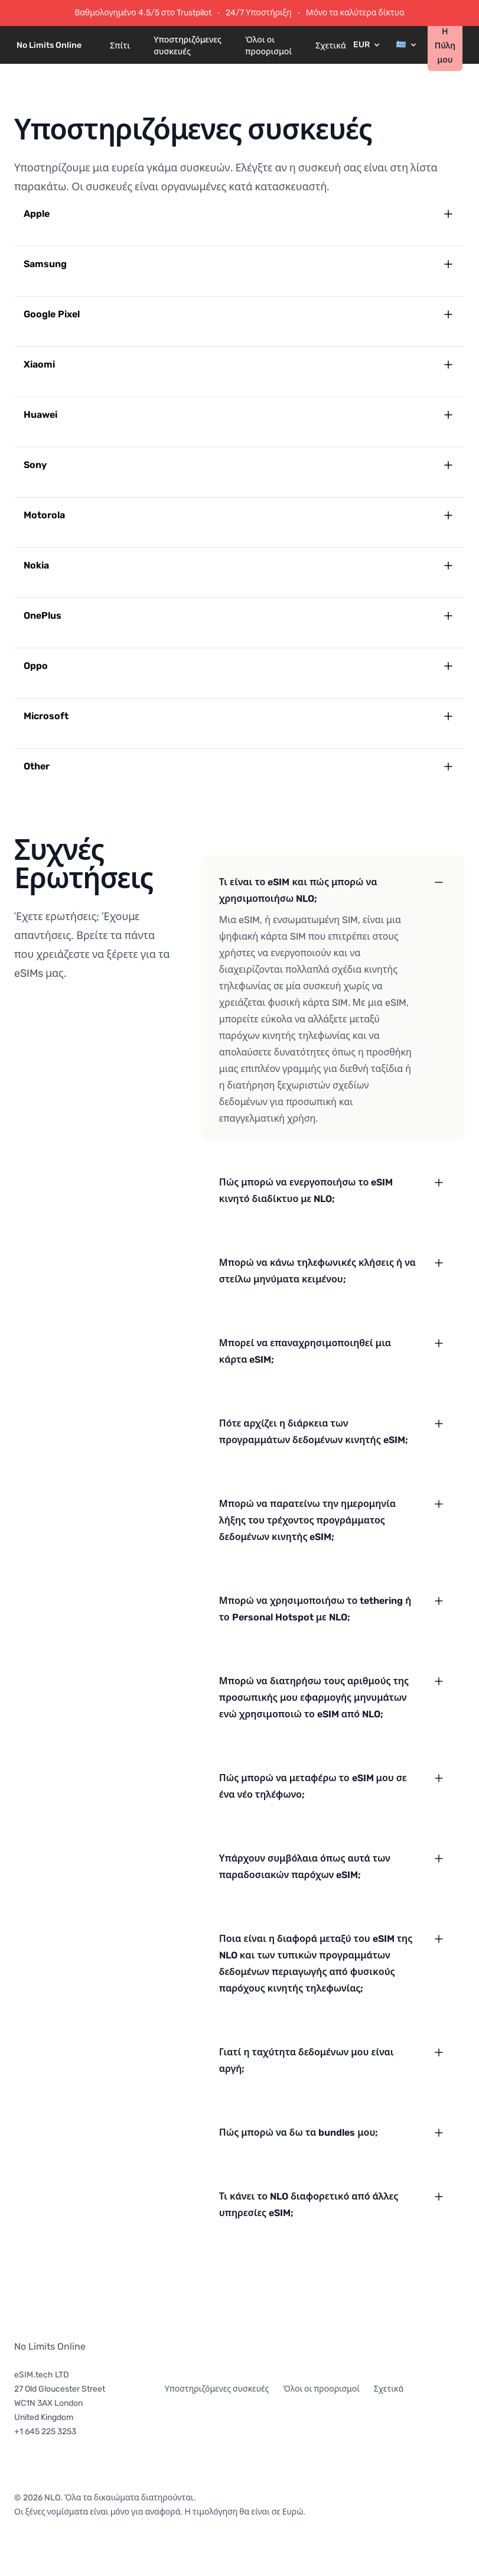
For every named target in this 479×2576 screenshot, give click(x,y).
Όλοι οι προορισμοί (268, 46)
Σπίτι (120, 46)
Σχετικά (330, 46)
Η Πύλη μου (445, 46)
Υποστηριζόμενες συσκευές (187, 46)
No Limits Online (50, 2346)
